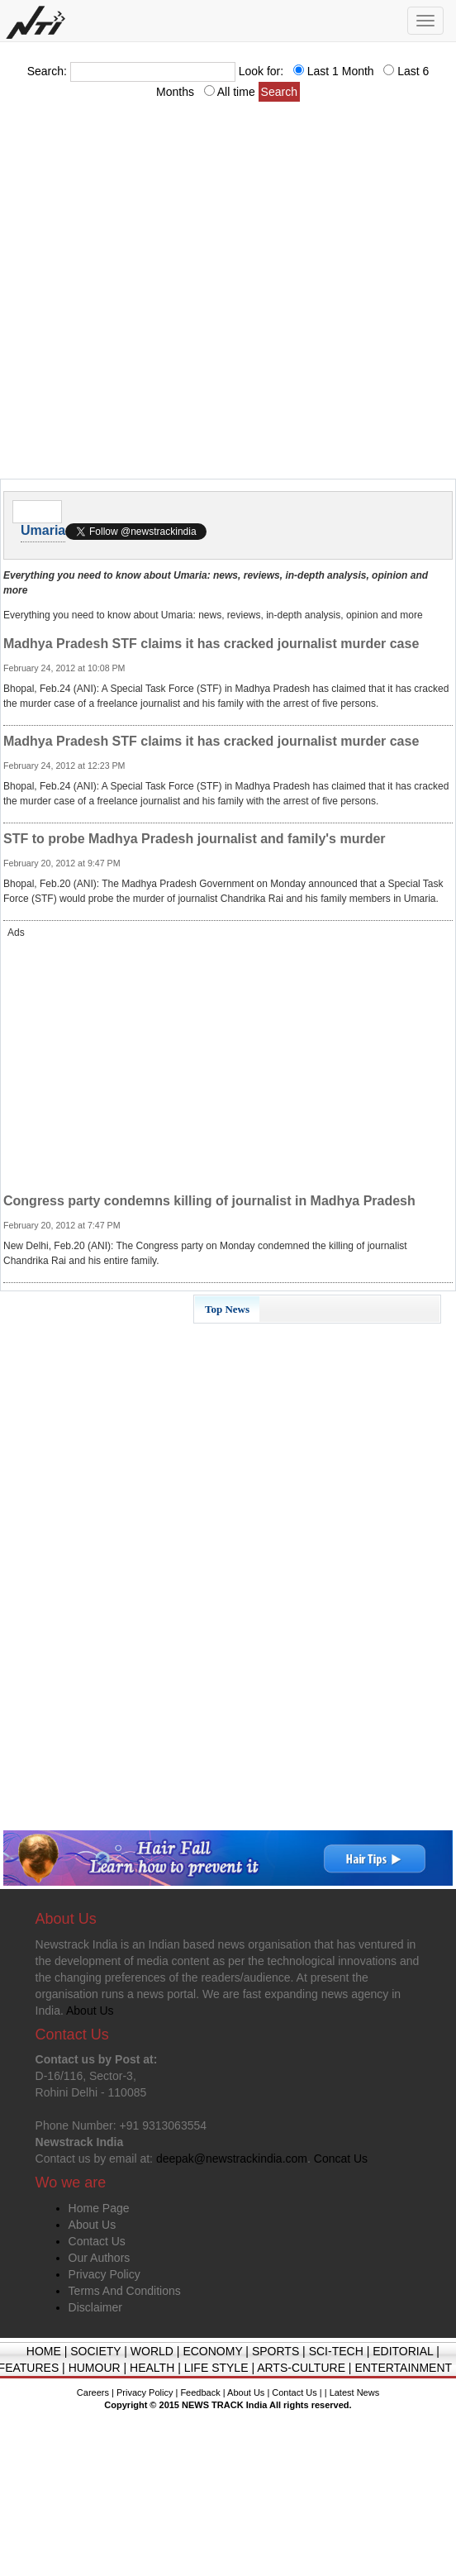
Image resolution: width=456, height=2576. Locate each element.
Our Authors (100, 2257)
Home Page (99, 2208)
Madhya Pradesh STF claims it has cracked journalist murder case (211, 644)
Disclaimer (95, 2307)
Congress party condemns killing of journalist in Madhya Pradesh (209, 1201)
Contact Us (97, 2241)
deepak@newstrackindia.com (231, 2158)
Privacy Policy (104, 2274)
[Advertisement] (180, 295)
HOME (43, 2351)
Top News (227, 1309)
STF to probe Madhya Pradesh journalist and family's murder (194, 839)
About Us (92, 2224)
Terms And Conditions (125, 2290)
